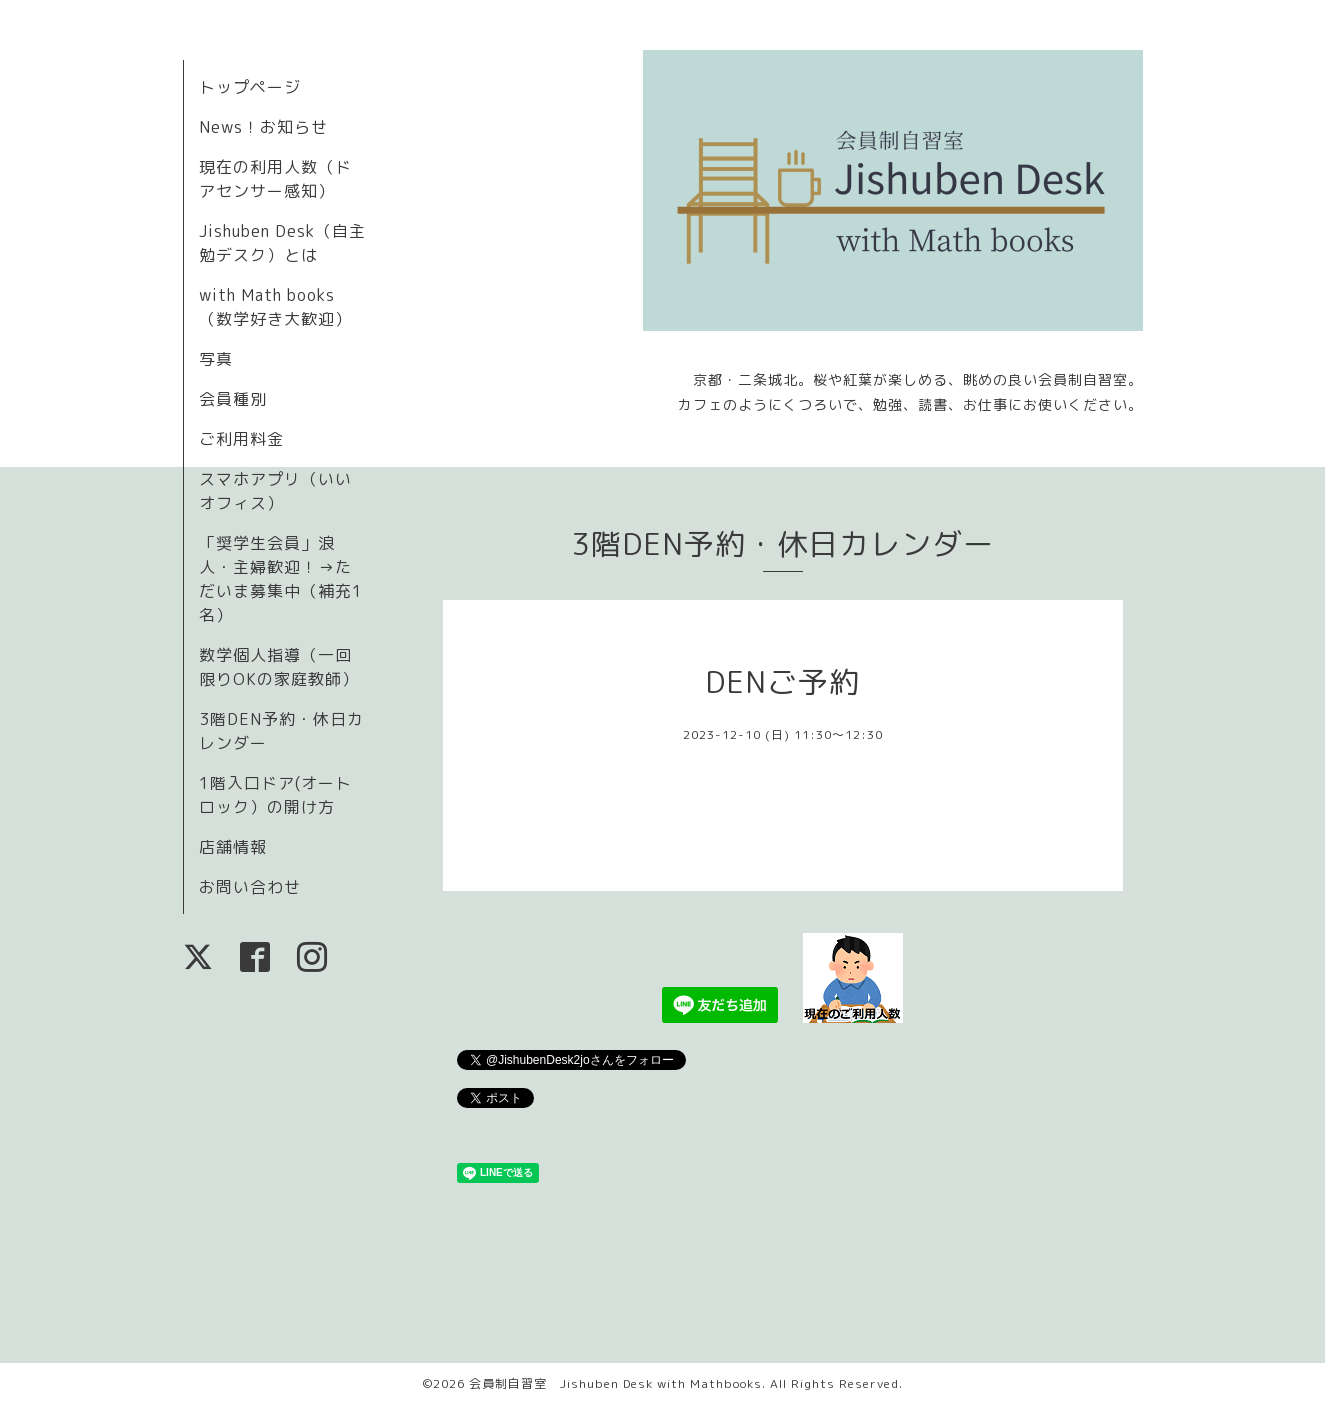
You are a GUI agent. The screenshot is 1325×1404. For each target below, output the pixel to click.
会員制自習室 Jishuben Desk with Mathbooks (615, 1383)
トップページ (250, 87)
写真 (216, 359)
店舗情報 (233, 847)
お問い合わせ (250, 887)
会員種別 (233, 399)
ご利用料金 (241, 439)
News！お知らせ (263, 127)
